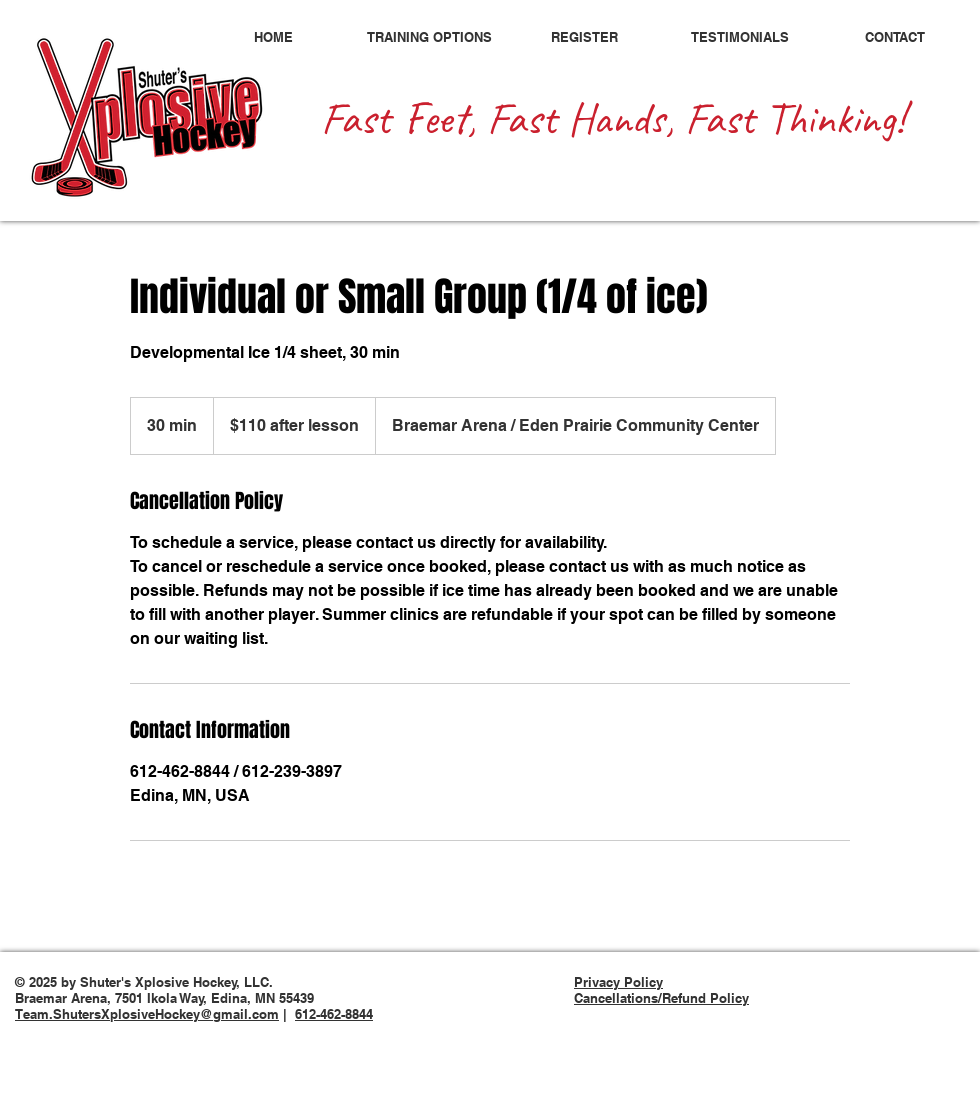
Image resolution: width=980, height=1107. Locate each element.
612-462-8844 (334, 1014)
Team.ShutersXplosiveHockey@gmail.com (147, 1014)
